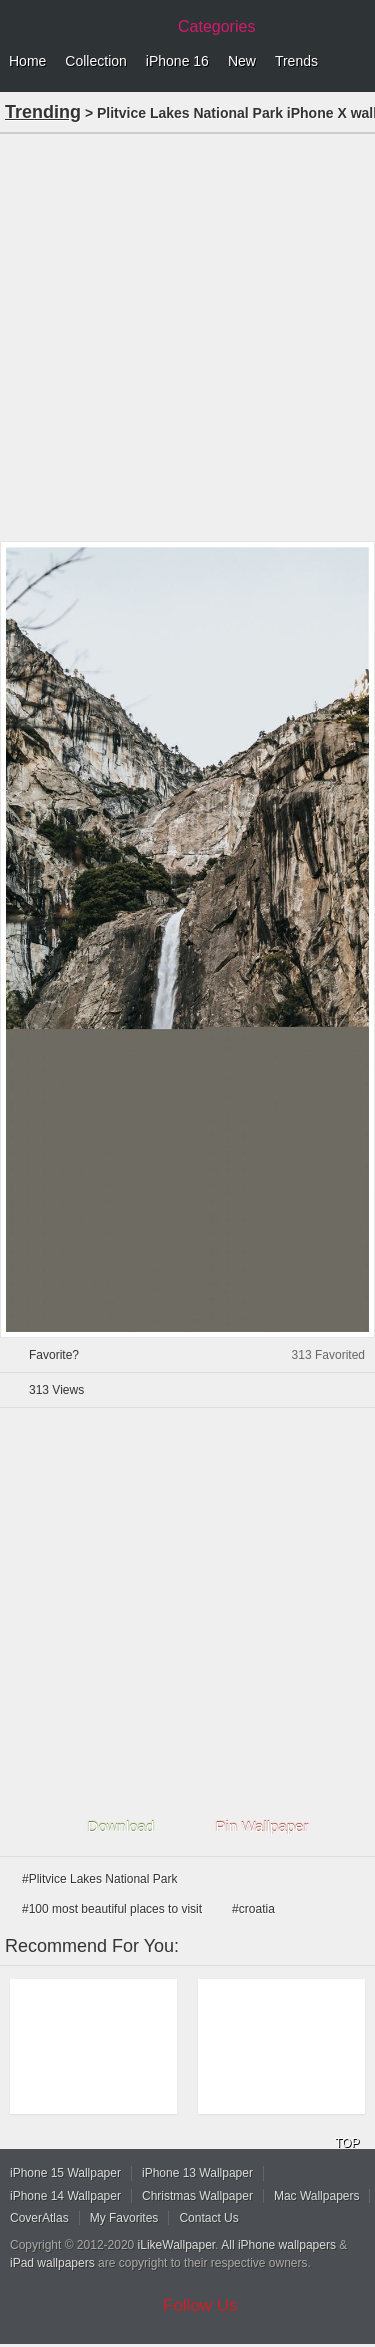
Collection (95, 61)
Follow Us (200, 2305)
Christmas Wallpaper (197, 2196)
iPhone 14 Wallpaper (65, 2196)
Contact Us (208, 2218)
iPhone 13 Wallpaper (197, 2173)
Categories (216, 26)
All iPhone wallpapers (278, 2245)
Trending (43, 112)
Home (27, 61)
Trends (296, 61)
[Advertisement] (187, 335)
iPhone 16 (177, 61)
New (242, 61)
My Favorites (124, 2218)
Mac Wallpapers (317, 2196)
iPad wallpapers (52, 2263)
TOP (347, 2143)
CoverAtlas (39, 2218)
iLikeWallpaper (177, 2245)
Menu (355, 62)
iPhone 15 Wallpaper (65, 2173)
